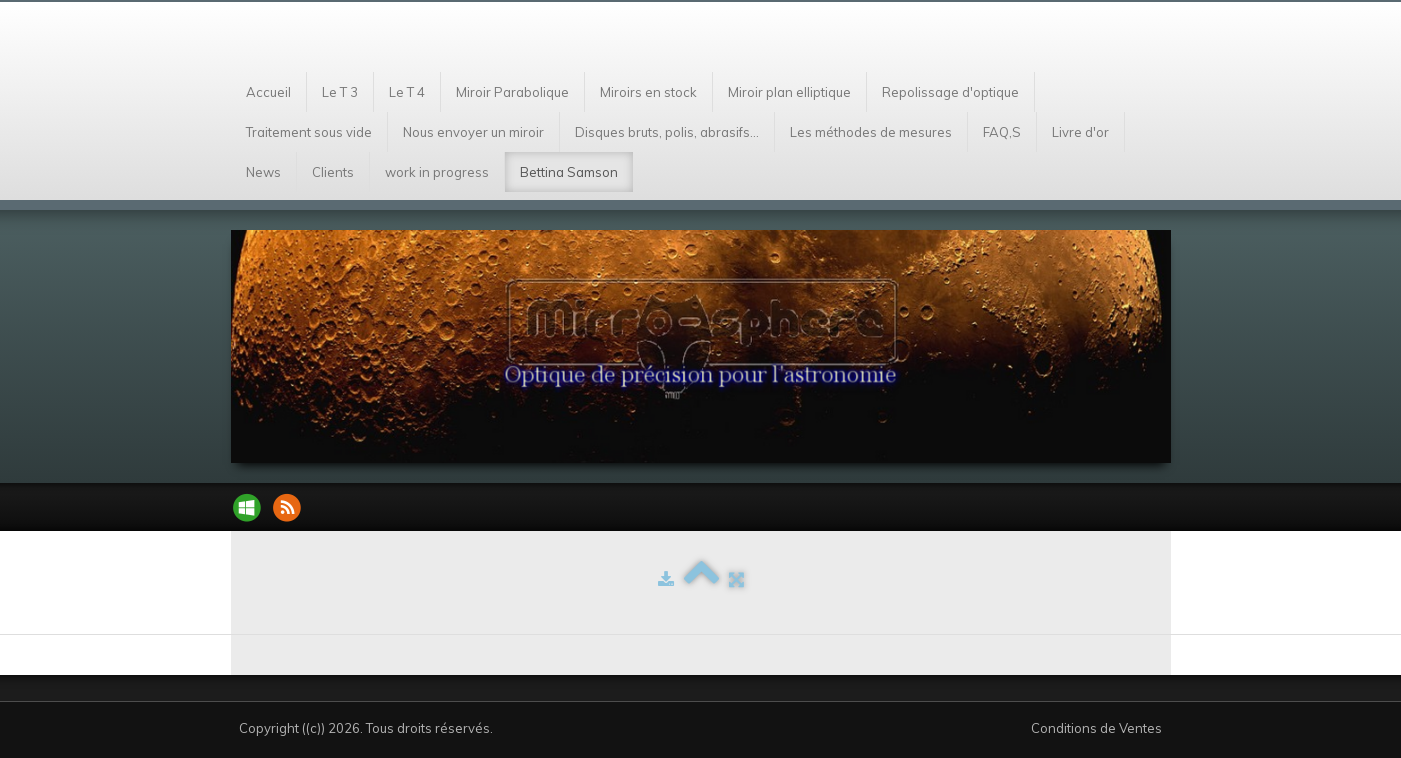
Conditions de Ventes (1096, 728)
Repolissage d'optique (950, 92)
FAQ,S (1002, 132)
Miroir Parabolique (512, 92)
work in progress (437, 172)
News (263, 172)
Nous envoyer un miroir (473, 132)
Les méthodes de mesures (871, 132)
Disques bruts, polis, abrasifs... (667, 132)
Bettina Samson (569, 172)
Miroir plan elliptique (789, 92)
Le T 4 (407, 92)
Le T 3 (340, 92)
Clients (333, 172)
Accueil (268, 92)
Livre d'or (1080, 132)
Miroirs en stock (648, 92)
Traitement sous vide (309, 132)
